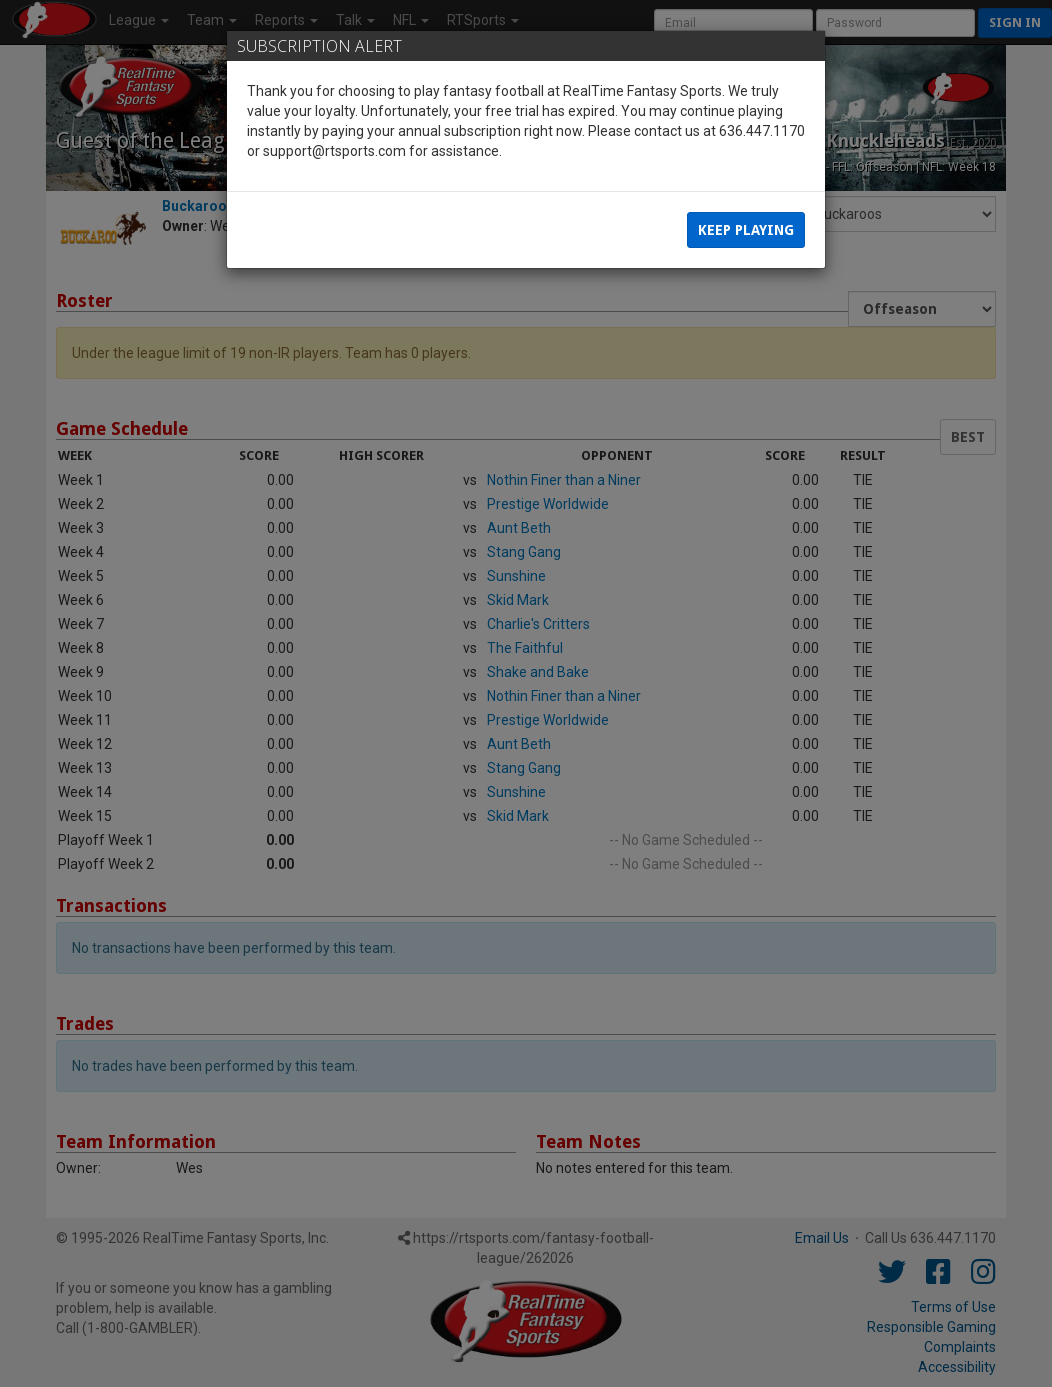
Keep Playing (746, 230)
